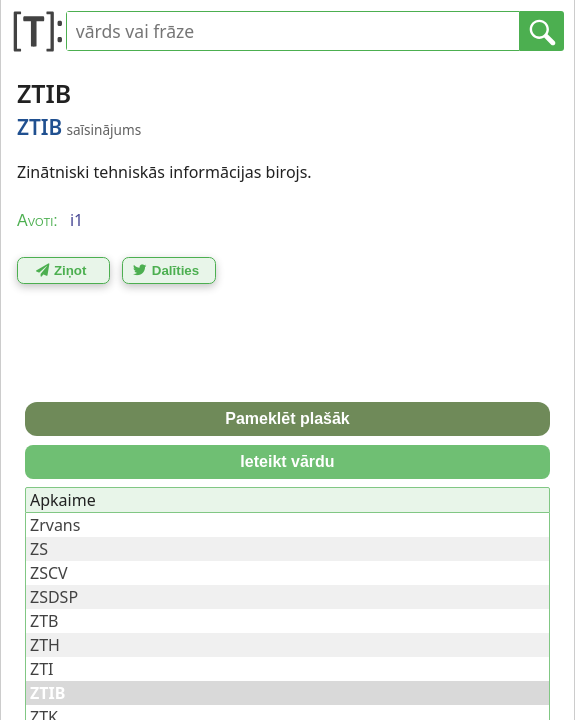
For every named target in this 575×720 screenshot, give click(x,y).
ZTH (45, 645)
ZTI (41, 669)
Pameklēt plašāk (287, 418)
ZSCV (49, 573)
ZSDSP (54, 597)
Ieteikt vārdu (287, 461)
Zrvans (55, 525)
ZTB (44, 621)
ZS (39, 549)
